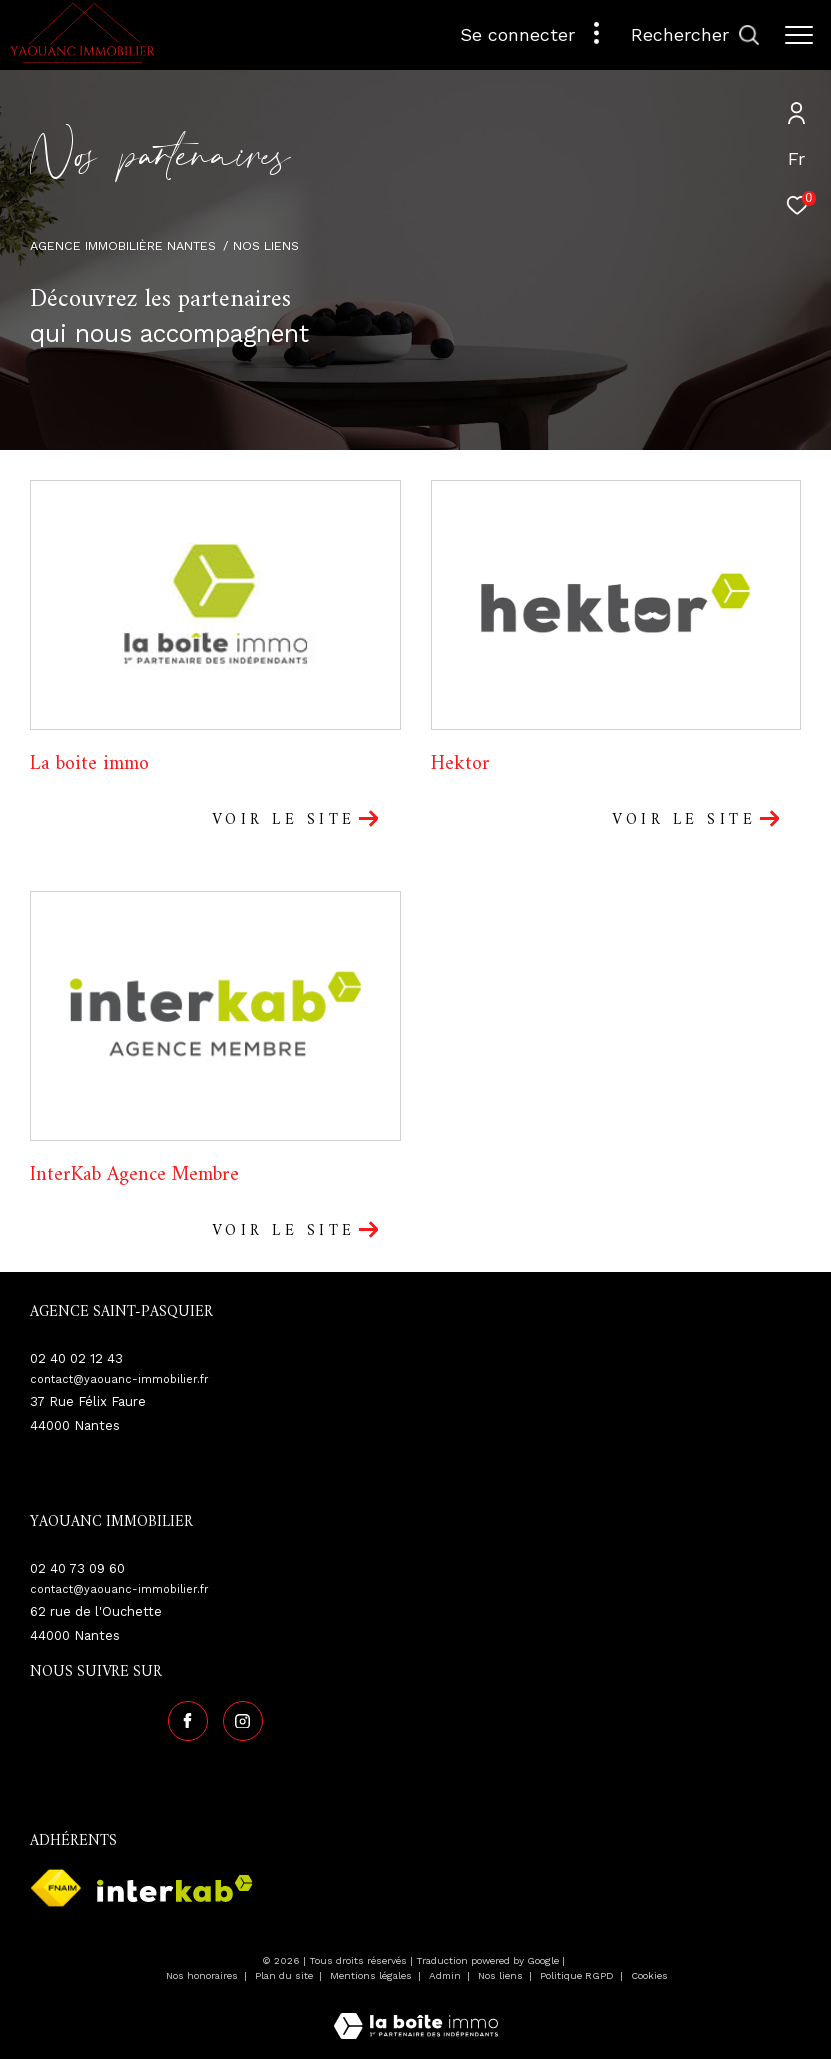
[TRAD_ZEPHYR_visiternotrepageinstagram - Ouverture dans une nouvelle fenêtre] (243, 1721)
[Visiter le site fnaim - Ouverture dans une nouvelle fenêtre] (56, 1888)
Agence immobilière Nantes (123, 245)
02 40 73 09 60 (77, 1568)
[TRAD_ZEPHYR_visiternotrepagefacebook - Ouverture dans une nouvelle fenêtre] (188, 1721)
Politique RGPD (577, 1975)
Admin (446, 1975)
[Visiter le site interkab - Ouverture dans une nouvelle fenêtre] (175, 1888)
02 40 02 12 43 (76, 1358)
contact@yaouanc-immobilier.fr (119, 1379)
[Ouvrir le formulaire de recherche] (695, 35)
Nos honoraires (203, 1975)
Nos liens (502, 1975)
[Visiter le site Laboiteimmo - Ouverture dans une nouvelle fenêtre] (416, 2013)
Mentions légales (372, 1975)
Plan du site (285, 1975)
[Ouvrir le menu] (799, 35)
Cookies (649, 1975)
